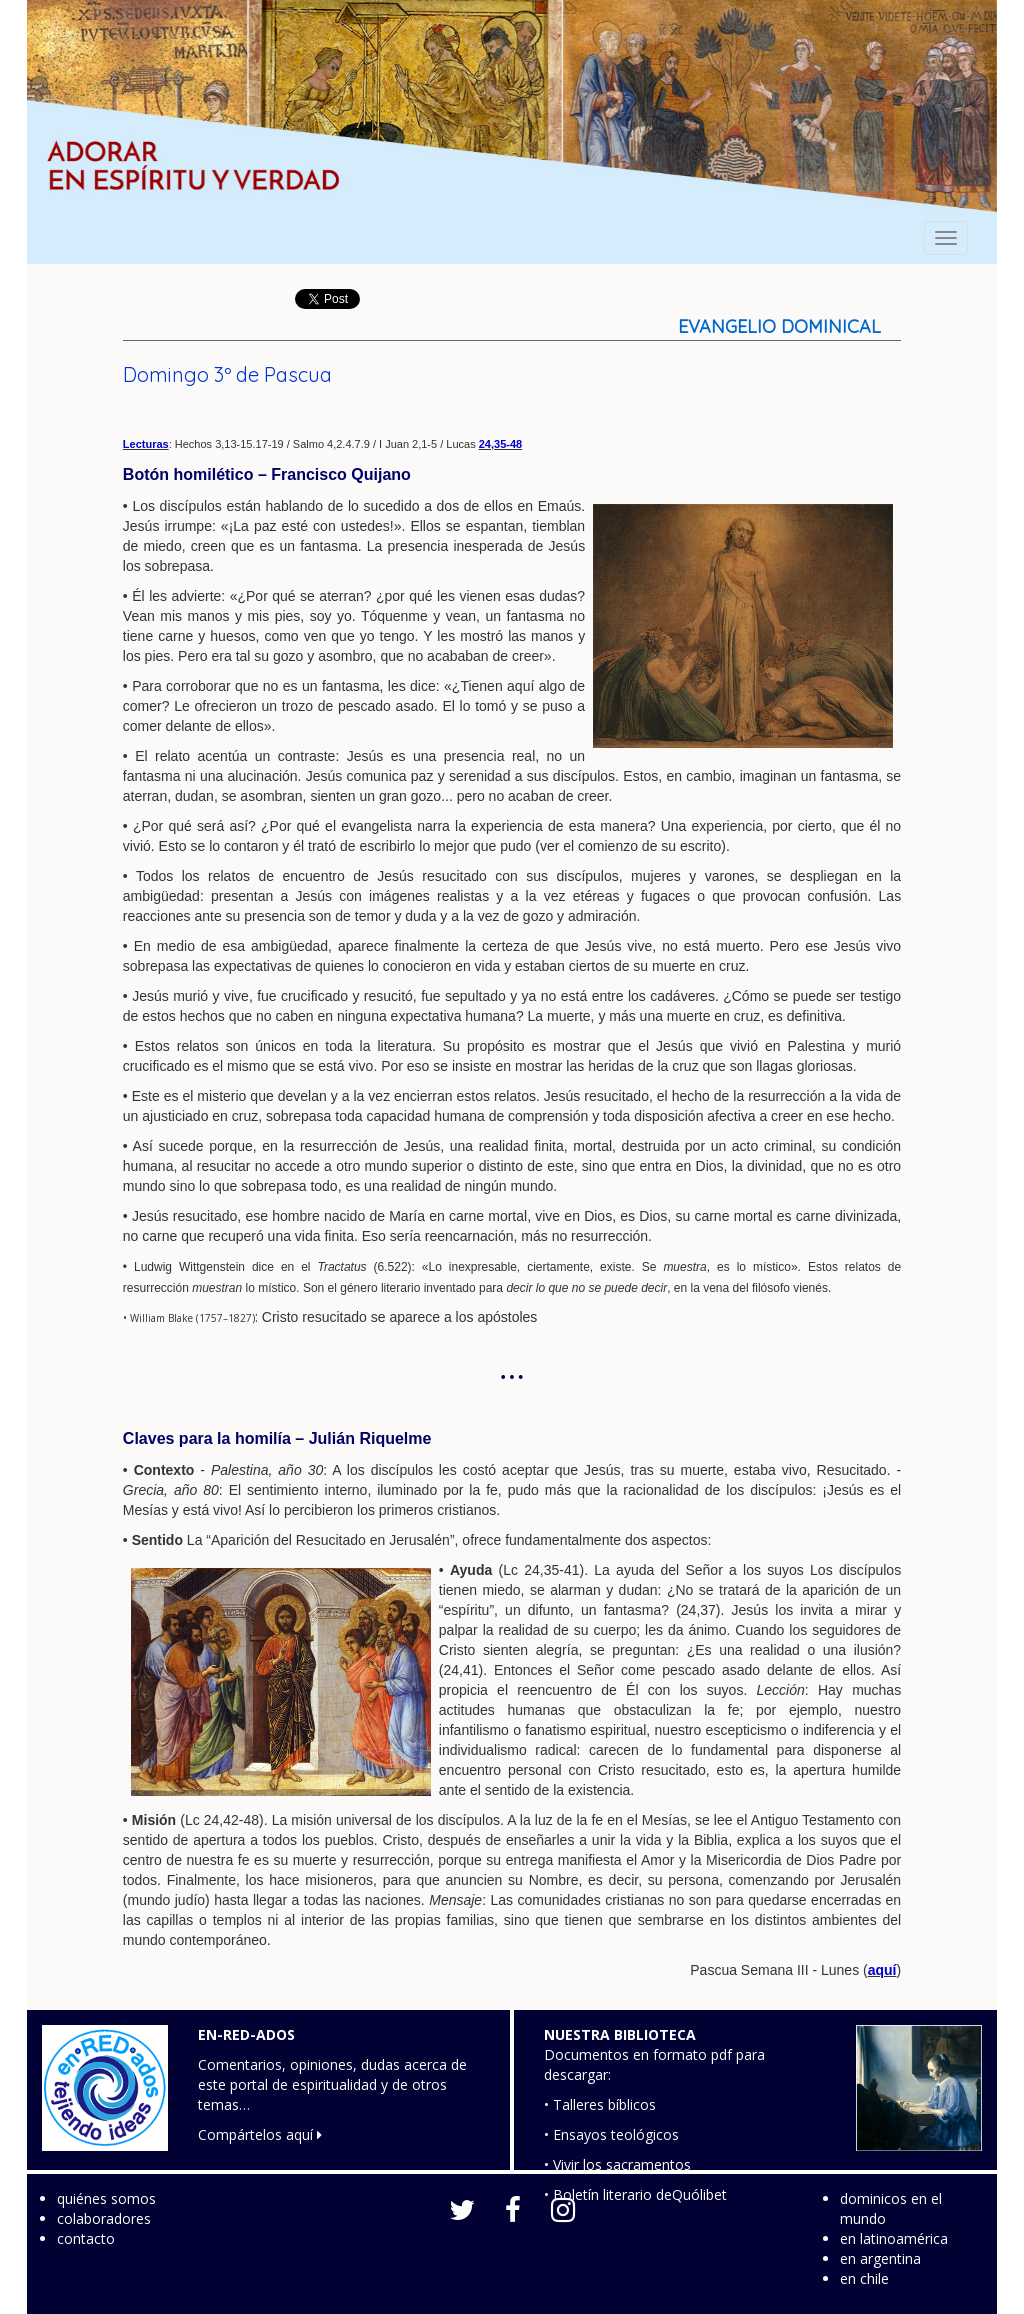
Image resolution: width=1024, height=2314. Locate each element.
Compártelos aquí (260, 2134)
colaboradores (104, 2218)
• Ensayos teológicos (611, 2134)
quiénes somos (106, 2198)
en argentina (880, 2258)
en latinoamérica (894, 2238)
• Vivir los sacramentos (617, 2164)
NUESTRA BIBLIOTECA (620, 2034)
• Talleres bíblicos (600, 2104)
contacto (86, 2238)
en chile (864, 2278)
